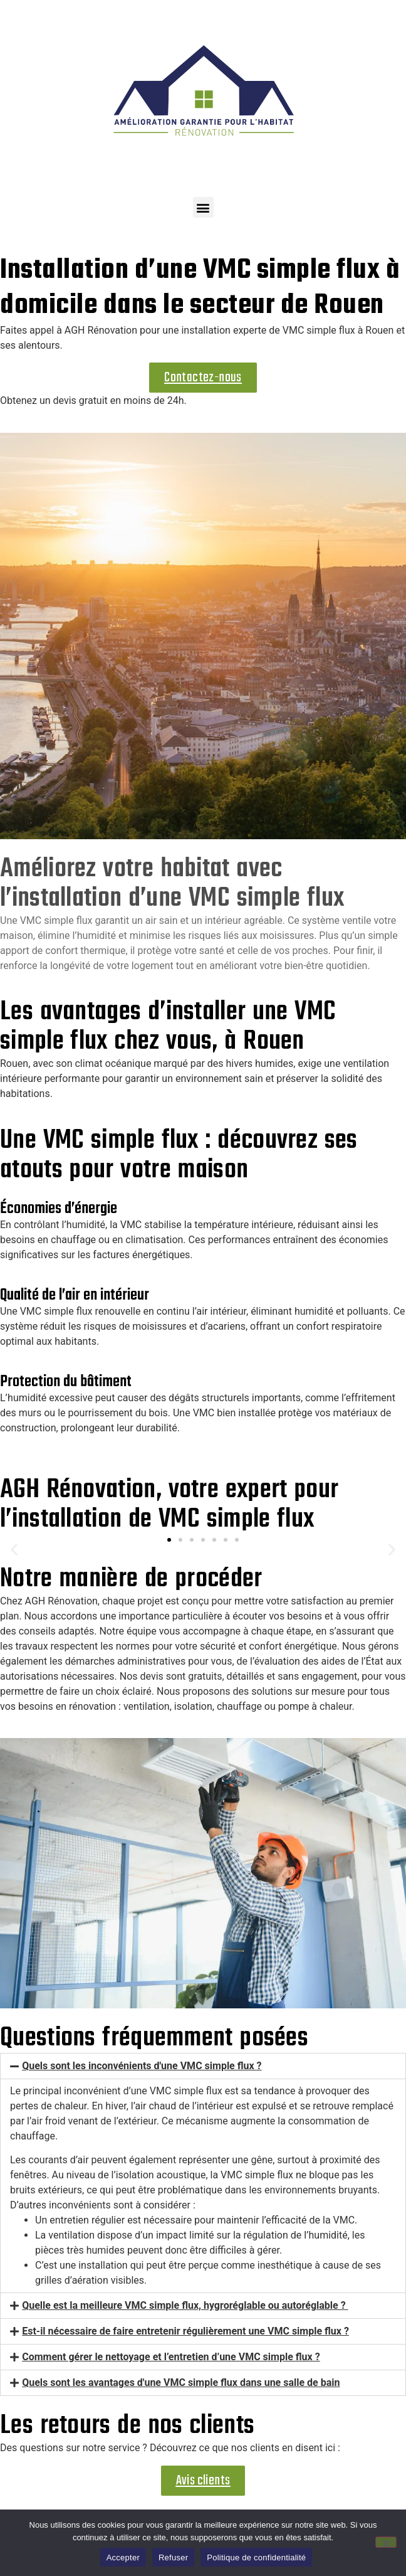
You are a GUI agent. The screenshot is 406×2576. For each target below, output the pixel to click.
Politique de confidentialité (256, 2557)
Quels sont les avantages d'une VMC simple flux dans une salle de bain (181, 2382)
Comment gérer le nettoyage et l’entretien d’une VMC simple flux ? (171, 2357)
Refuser (173, 2557)
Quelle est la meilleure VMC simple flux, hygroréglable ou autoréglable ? (185, 2305)
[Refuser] (386, 2542)
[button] (203, 207)
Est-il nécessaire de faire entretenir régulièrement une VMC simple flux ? (185, 2331)
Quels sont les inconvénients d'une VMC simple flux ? (141, 2066)
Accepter (123, 2557)
